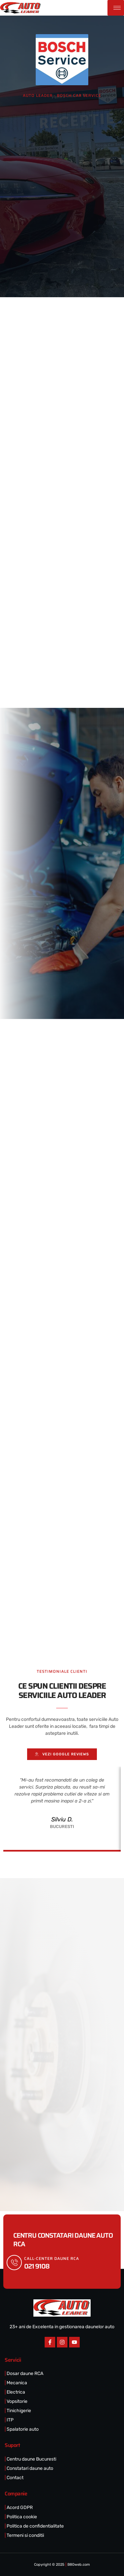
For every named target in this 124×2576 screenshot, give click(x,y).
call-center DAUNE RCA (51, 2258)
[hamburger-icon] (115, 8)
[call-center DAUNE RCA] (14, 2262)
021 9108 (36, 2266)
